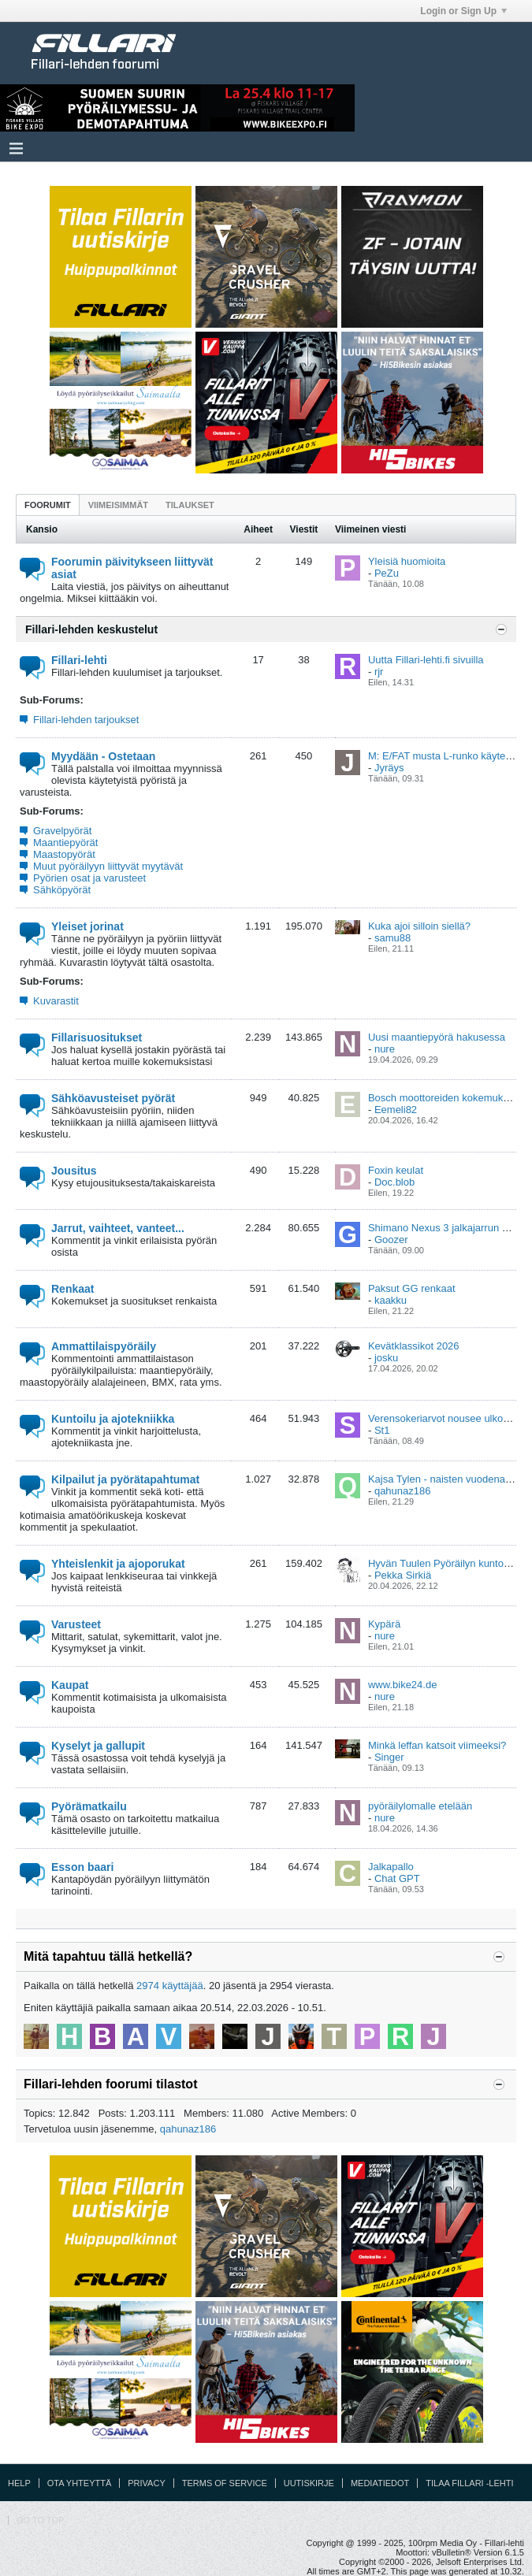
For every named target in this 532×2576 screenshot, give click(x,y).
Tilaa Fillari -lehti (469, 2483)
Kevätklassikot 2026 (413, 1346)
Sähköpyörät (62, 890)
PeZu (386, 573)
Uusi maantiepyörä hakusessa (436, 1037)
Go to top (40, 2520)
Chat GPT (397, 1878)
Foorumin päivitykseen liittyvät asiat (132, 568)
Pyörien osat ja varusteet (89, 878)
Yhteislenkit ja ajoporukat (118, 1563)
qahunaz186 (402, 1491)
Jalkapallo (391, 1867)
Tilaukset (190, 505)
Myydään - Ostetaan (103, 756)
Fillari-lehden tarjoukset (86, 720)
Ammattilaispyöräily (103, 1346)
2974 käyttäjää (169, 1985)
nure (384, 1049)
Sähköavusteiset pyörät (113, 1098)
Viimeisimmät (118, 505)
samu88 (392, 938)
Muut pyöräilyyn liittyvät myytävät (108, 866)
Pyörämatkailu (89, 1806)
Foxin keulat (395, 1170)
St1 (382, 1430)
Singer (389, 1757)
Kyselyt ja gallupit (98, 1745)
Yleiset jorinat (87, 926)
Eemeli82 (395, 1109)
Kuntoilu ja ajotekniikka (112, 1418)
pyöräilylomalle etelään (420, 1806)
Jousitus (74, 1170)
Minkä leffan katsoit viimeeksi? (437, 1745)
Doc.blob (394, 1182)
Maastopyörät (64, 854)
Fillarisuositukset (96, 1037)
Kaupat (69, 1685)
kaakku (390, 1300)
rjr (379, 671)
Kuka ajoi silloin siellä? (419, 926)
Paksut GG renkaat (412, 1288)
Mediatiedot (380, 2483)
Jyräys (389, 768)
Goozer (391, 1239)
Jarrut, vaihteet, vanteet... (117, 1228)
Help (19, 2483)
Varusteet (76, 1624)
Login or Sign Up (463, 11)
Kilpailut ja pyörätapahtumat (125, 1479)
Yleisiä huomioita (406, 561)
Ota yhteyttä (79, 2483)
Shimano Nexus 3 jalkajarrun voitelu (449, 1228)
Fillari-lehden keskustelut (91, 629)
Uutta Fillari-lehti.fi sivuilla (426, 660)
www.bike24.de (402, 1685)
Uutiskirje (309, 2483)
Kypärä (384, 1624)
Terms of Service (224, 2483)
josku (386, 1358)
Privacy (146, 2483)
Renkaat (72, 1288)
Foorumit (47, 505)
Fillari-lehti (79, 660)
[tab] (48, 504)
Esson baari (82, 1867)
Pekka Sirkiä (402, 1575)
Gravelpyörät (62, 831)
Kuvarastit (56, 1001)
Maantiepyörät (65, 842)
